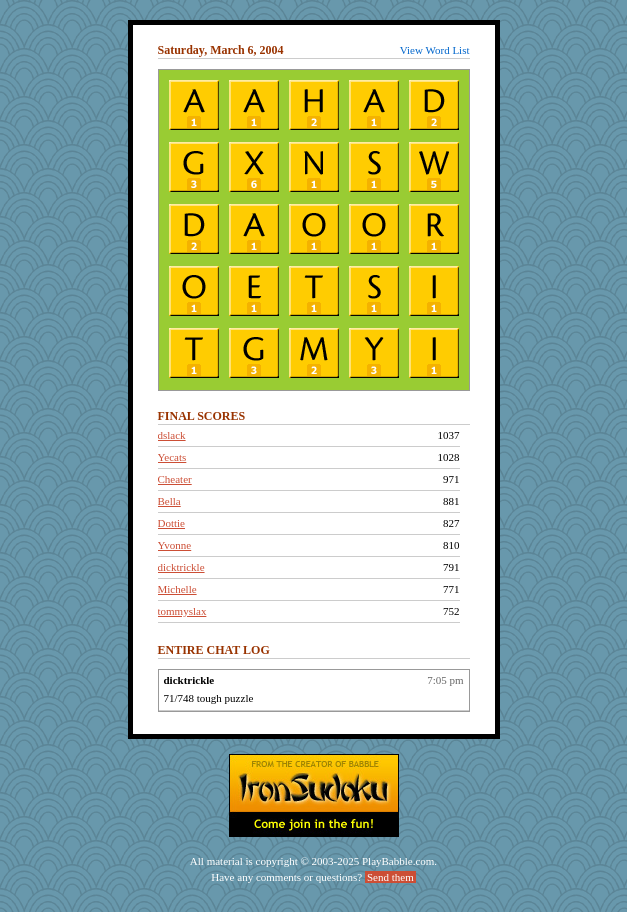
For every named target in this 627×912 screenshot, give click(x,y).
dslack (172, 435)
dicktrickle (181, 567)
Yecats (172, 457)
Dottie (172, 523)
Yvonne (175, 545)
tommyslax (182, 611)
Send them (390, 877)
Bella (169, 501)
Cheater (175, 479)
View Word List (435, 50)
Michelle (177, 589)
